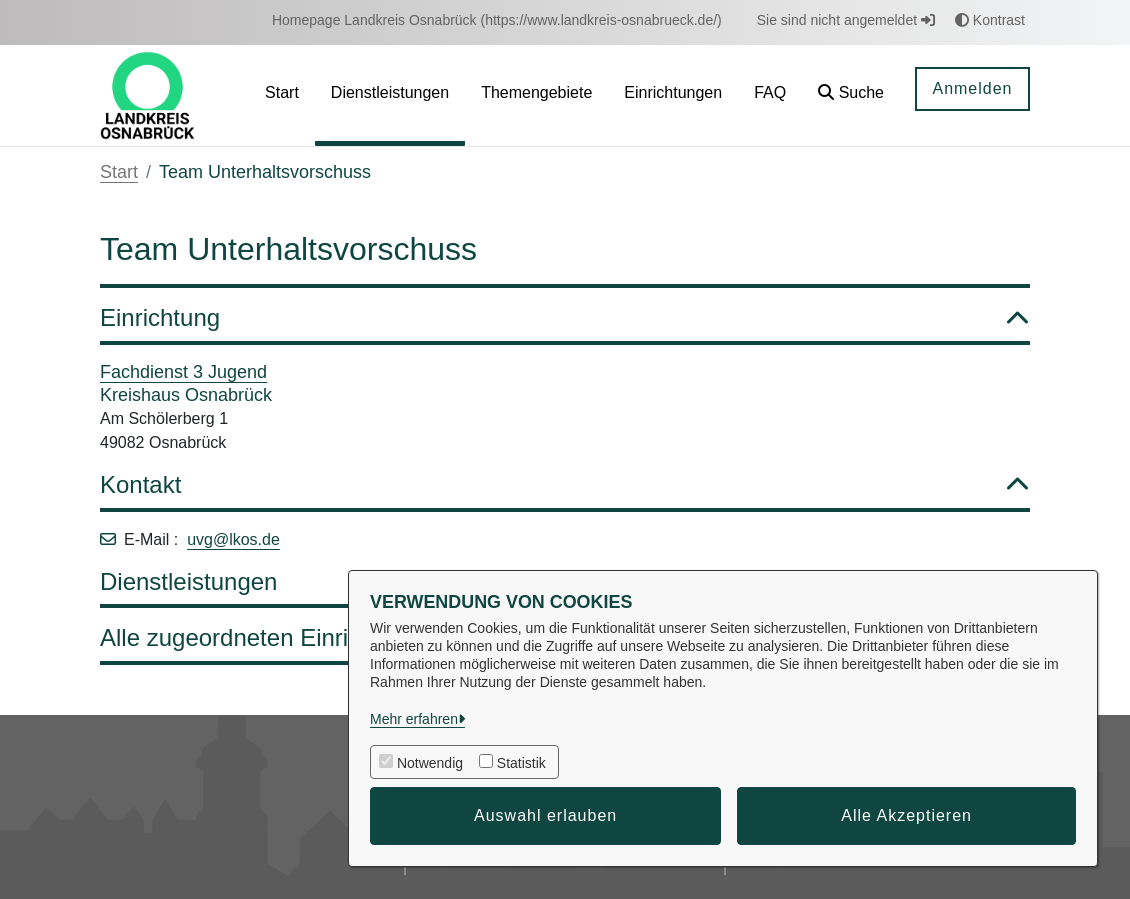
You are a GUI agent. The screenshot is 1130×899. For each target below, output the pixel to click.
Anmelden (972, 88)
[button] (851, 95)
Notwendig (430, 763)
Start (119, 172)
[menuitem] (497, 20)
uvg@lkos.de (233, 539)
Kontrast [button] (990, 20)
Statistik (521, 763)
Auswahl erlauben (545, 815)
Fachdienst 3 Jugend (183, 372)
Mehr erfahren (414, 719)
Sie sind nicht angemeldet (846, 20)
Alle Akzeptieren (906, 815)
